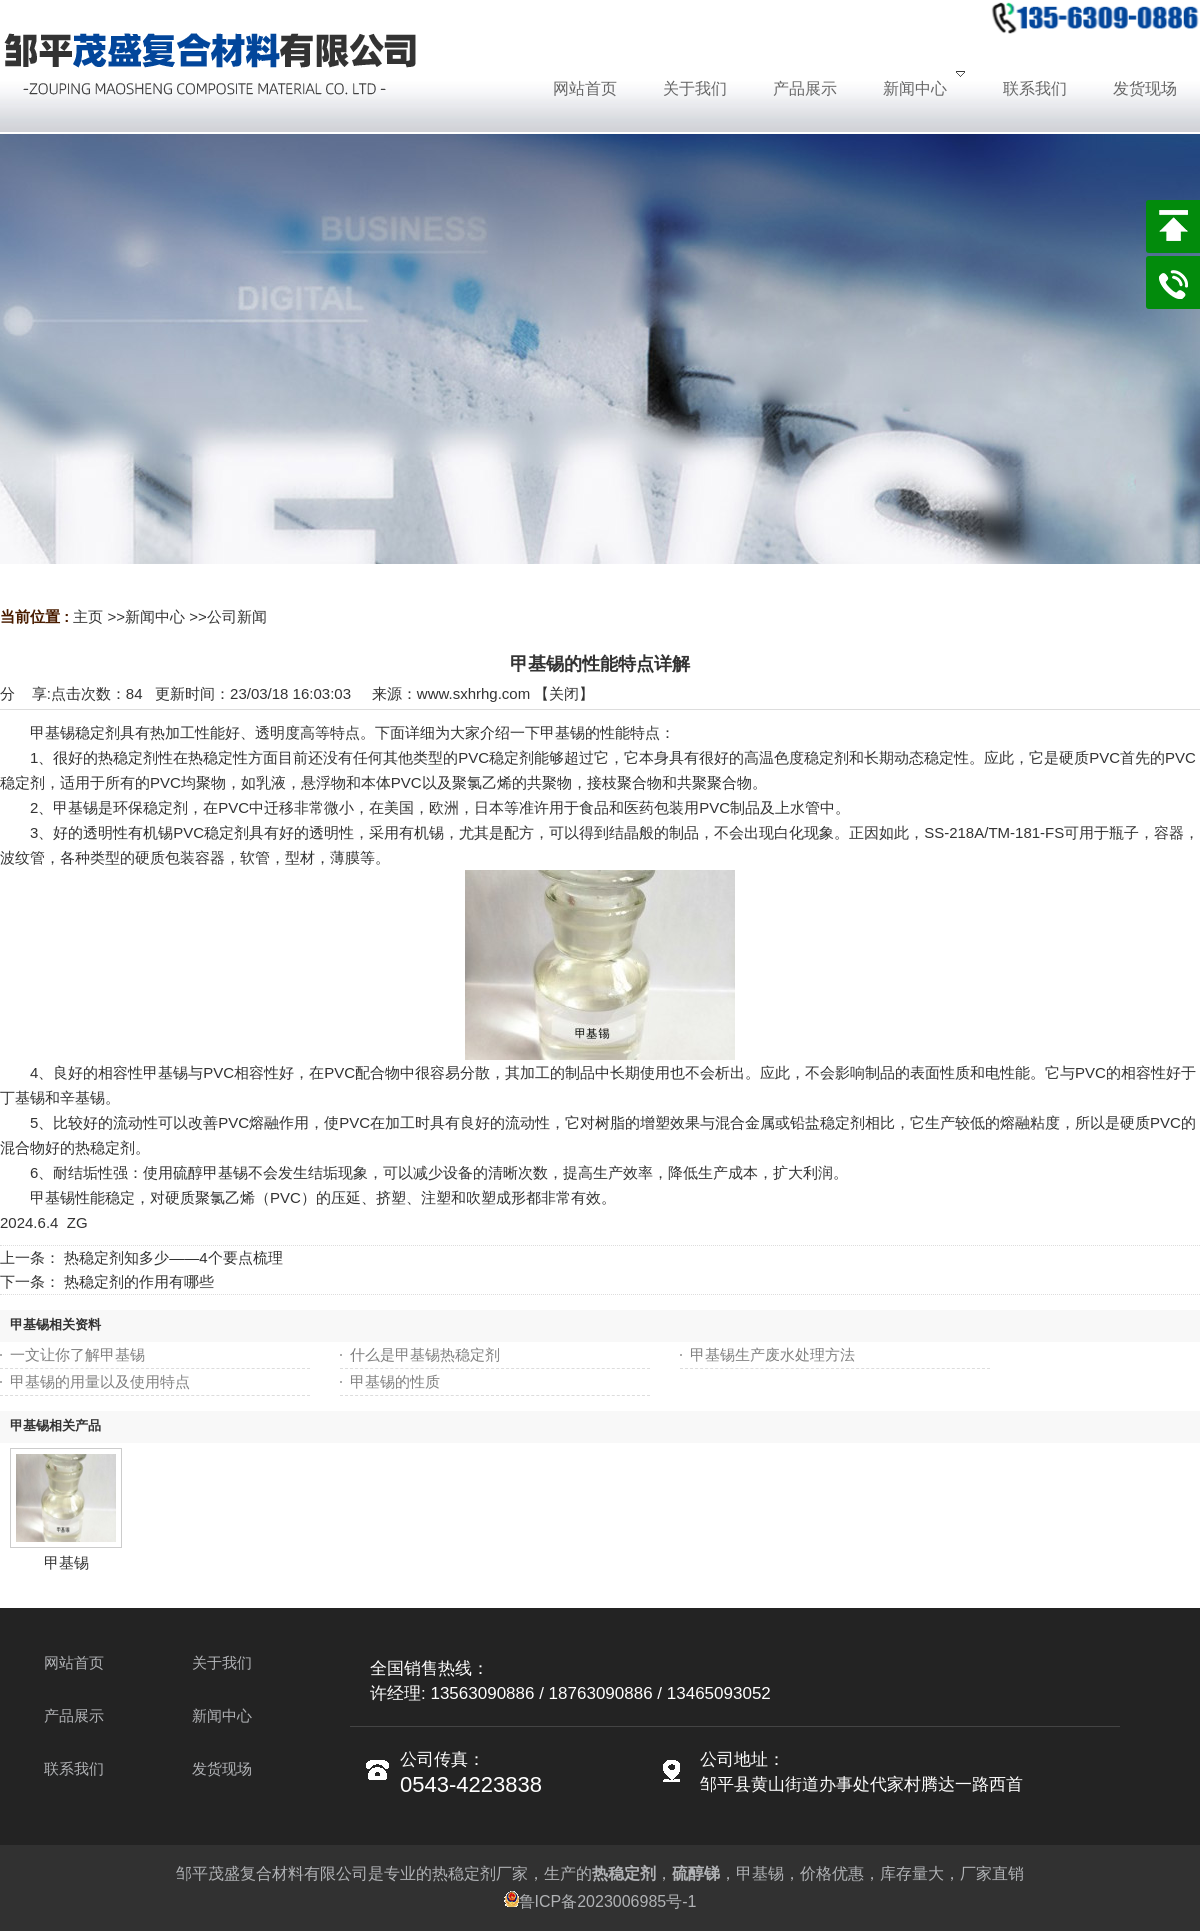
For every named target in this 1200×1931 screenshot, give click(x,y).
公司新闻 (237, 616)
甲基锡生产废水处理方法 (772, 1354)
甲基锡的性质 (395, 1381)
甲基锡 (66, 1562)
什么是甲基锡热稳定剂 (425, 1354)
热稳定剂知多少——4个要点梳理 (173, 1257)
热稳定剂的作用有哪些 (139, 1281)
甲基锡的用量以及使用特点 (100, 1381)
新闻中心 (155, 616)
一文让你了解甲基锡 (77, 1354)
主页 (88, 616)
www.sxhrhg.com (473, 693)
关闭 (564, 693)
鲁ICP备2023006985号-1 (600, 1901)
